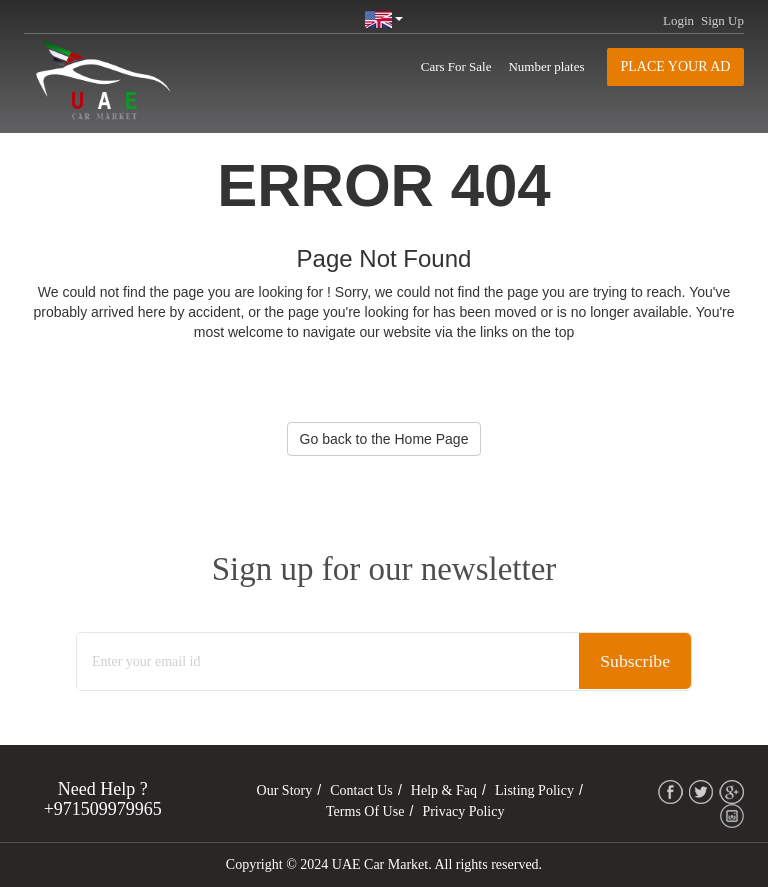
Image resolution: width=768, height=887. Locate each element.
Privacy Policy (463, 811)
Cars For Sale (456, 66)
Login (678, 20)
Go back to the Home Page (384, 439)
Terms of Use (365, 811)
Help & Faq (444, 790)
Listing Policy (534, 790)
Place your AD (676, 66)
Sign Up (722, 20)
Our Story (285, 790)
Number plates (546, 66)
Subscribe (633, 662)
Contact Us (361, 790)
